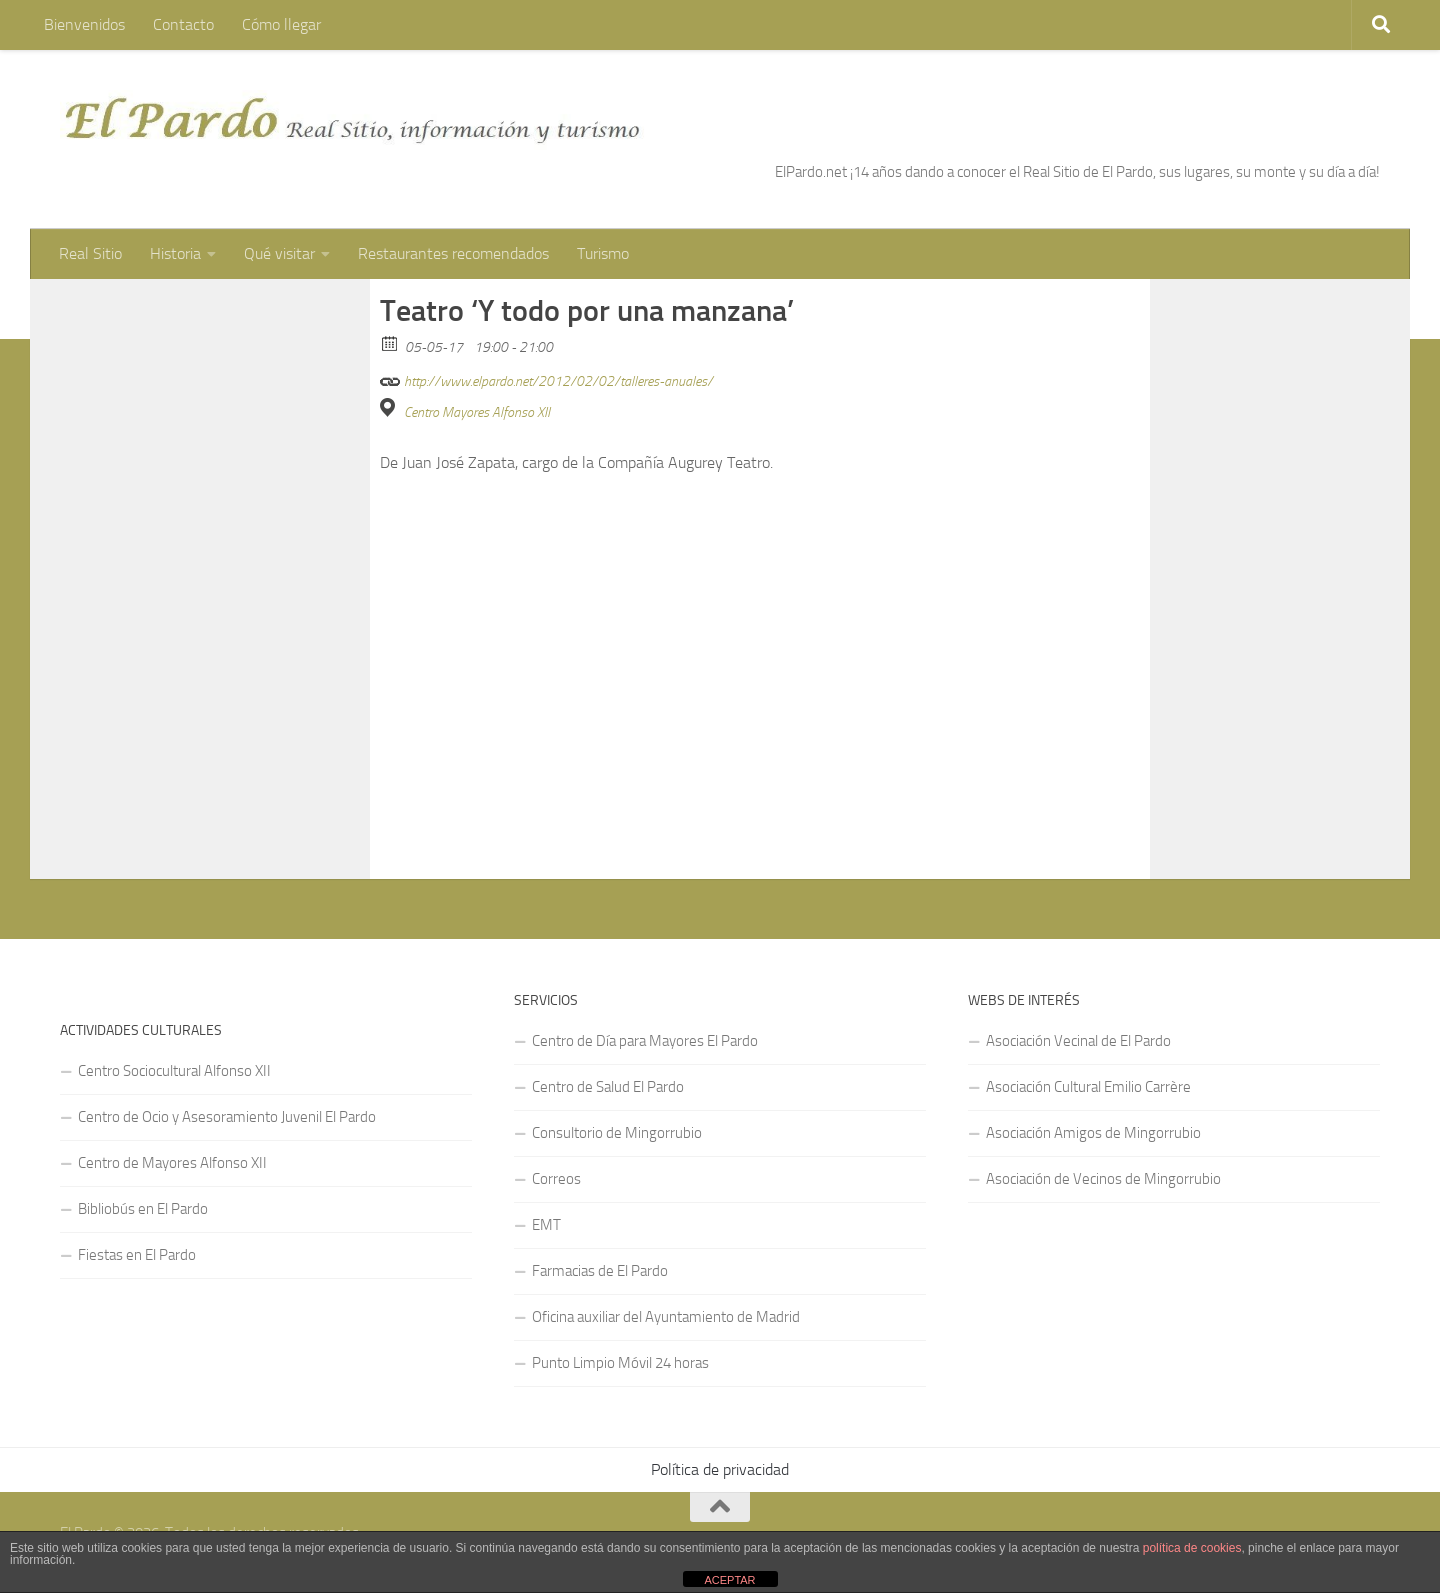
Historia (175, 253)
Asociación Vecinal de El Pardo (1078, 1041)
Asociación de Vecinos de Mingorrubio (1103, 1179)
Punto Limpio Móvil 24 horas (620, 1363)
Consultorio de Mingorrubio (617, 1133)
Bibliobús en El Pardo (143, 1209)
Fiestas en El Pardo (137, 1255)
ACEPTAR (729, 1580)
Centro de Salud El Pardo (608, 1087)
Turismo (603, 253)
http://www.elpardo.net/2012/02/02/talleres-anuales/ (546, 378)
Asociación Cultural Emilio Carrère (1088, 1087)
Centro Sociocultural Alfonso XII (174, 1071)
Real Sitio (90, 253)
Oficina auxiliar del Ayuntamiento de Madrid (666, 1317)
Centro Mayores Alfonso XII (477, 412)
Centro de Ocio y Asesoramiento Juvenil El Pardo (227, 1117)
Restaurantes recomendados (453, 253)
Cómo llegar (281, 24)
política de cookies (1192, 1548)
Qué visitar (279, 253)
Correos (556, 1179)
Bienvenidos (84, 24)
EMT (546, 1225)
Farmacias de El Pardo (600, 1271)
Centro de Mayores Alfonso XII (172, 1163)
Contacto (183, 24)
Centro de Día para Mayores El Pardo (645, 1041)
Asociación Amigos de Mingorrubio (1093, 1133)
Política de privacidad (720, 1469)
